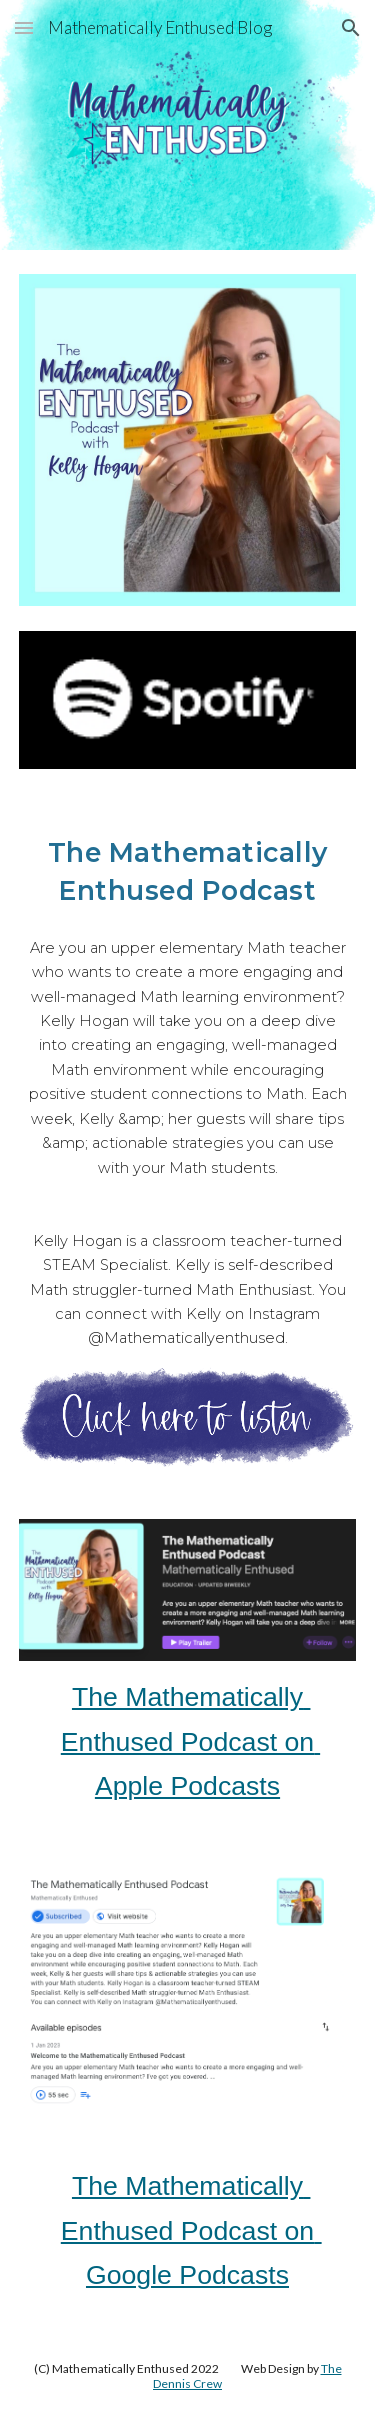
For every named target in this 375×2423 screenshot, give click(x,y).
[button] (24, 27)
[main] (188, 869)
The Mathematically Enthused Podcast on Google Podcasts (191, 2230)
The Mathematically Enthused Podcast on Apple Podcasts (190, 1741)
